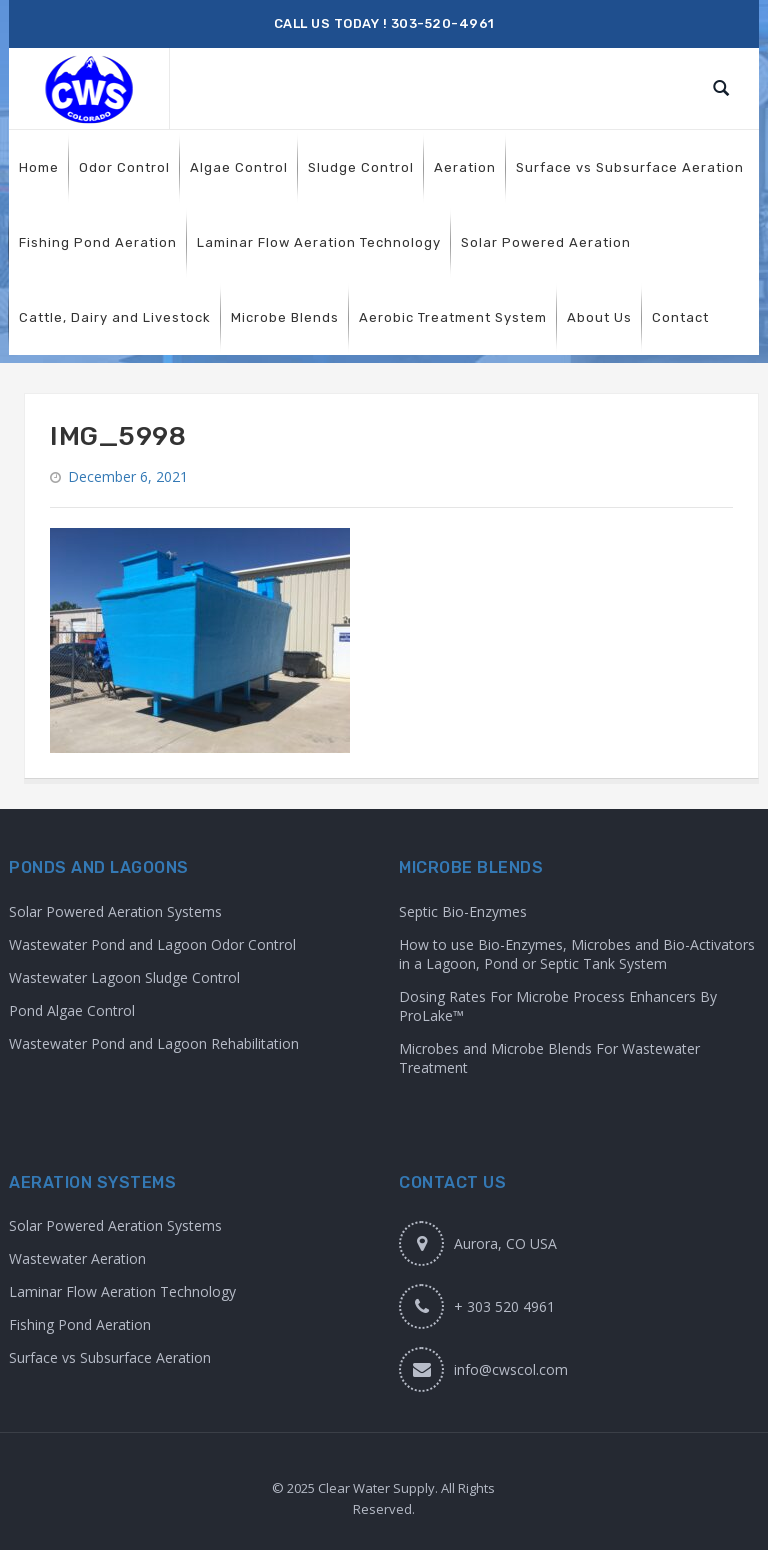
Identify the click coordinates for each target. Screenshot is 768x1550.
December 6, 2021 (128, 476)
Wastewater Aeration (77, 1258)
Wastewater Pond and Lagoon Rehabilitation (154, 1043)
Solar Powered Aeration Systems (115, 911)
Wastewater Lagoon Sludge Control (124, 977)
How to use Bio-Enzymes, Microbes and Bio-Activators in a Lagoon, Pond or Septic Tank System (577, 954)
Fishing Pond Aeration (80, 1324)
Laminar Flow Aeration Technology (122, 1291)
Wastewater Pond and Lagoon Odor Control (152, 944)
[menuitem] (39, 167)
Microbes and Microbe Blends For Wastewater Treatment (549, 1058)
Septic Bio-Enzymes (463, 911)
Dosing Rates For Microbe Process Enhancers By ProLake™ (558, 1006)
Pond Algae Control (72, 1010)
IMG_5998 (118, 436)
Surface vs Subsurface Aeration (110, 1357)
